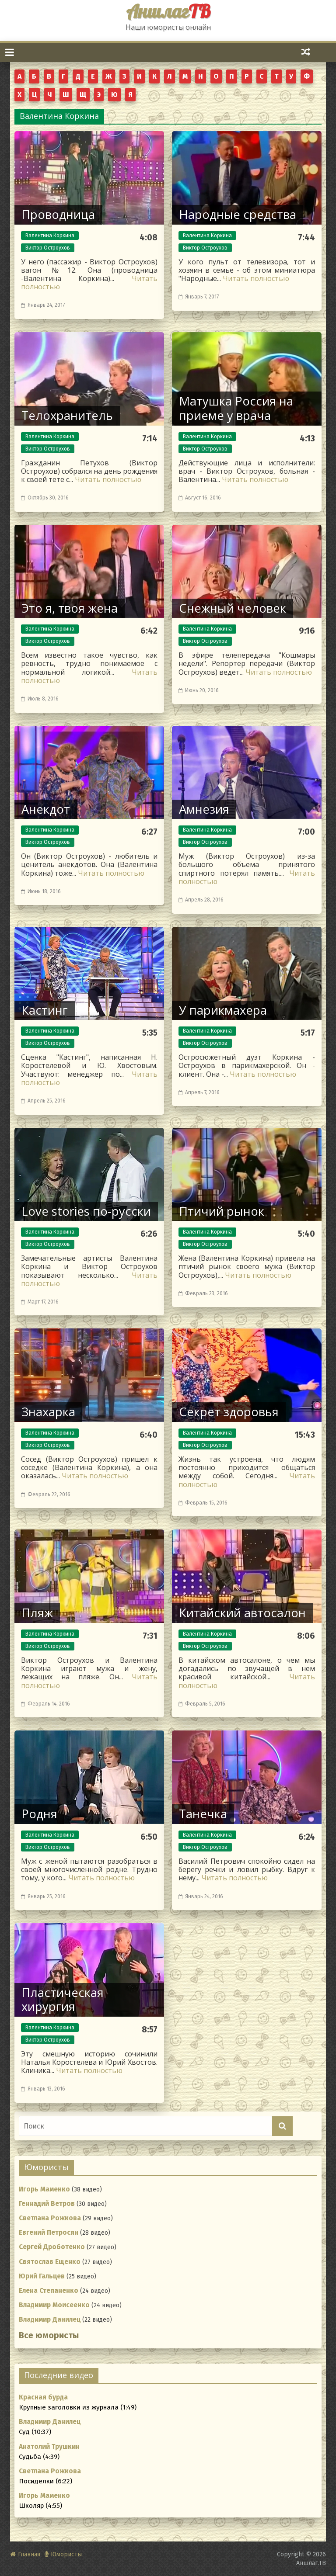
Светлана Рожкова (50, 2218)
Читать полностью (256, 278)
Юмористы (66, 2554)
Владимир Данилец (49, 2319)
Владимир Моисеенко (54, 2305)
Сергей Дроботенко (52, 2247)
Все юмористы (49, 2335)
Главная (29, 2554)
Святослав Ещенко (49, 2262)
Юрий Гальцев (42, 2276)
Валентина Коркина (49, 235)
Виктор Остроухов (47, 248)
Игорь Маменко (44, 2189)
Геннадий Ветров (47, 2204)
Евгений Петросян (48, 2232)
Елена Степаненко (48, 2291)
